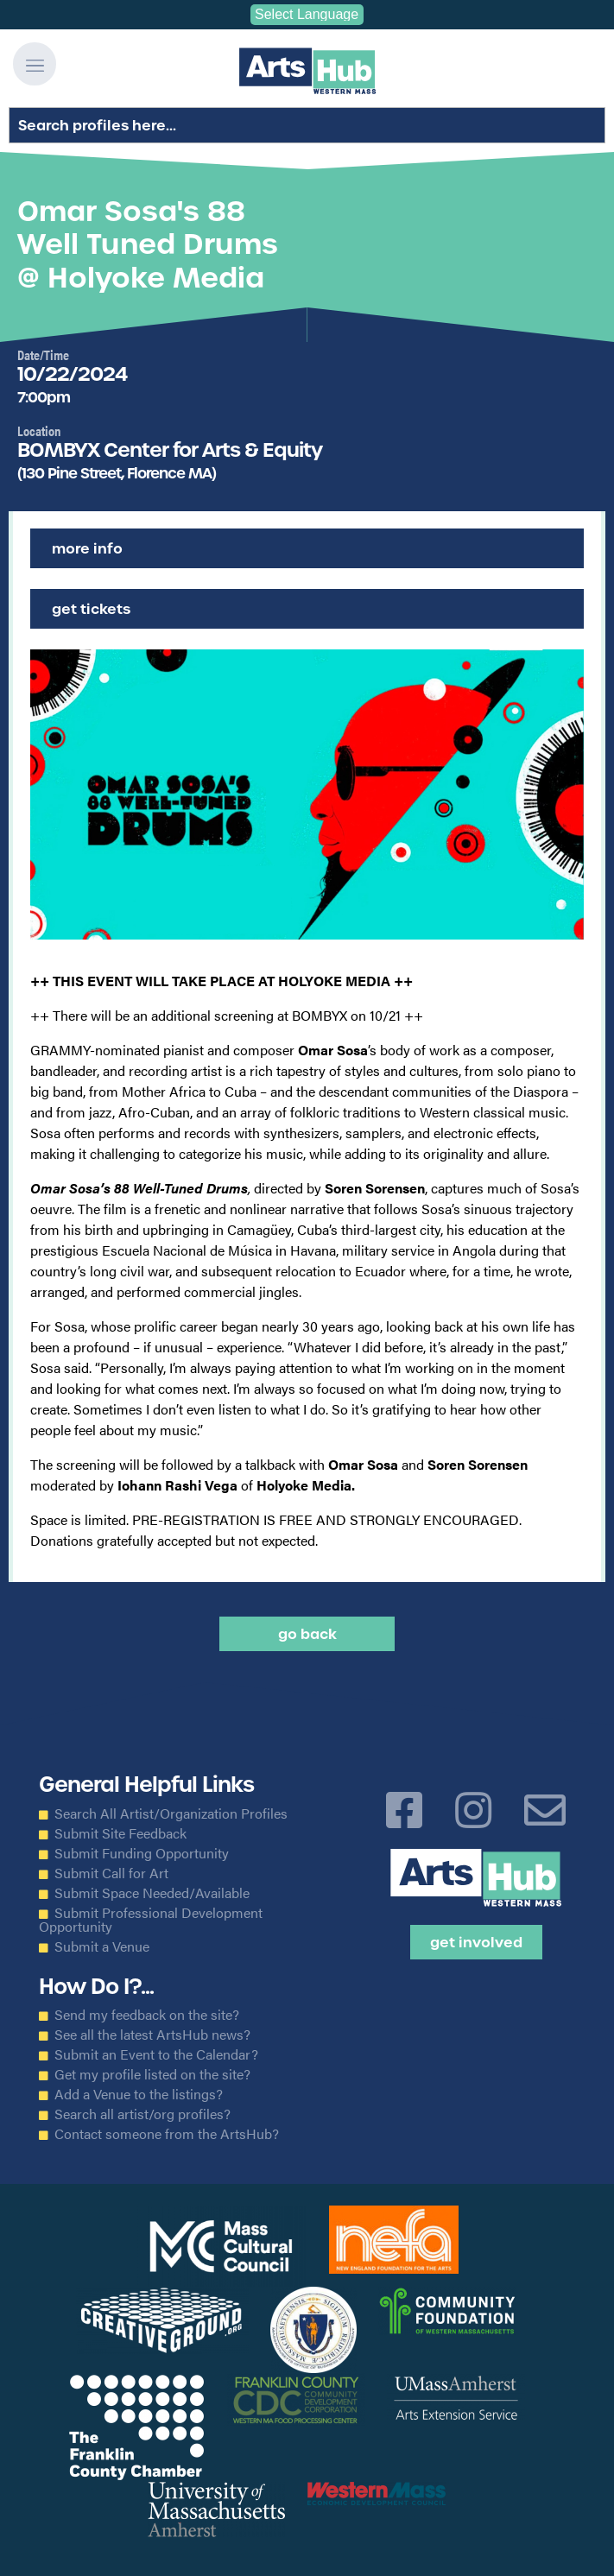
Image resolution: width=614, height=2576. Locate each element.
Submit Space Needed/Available (152, 1893)
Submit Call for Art (111, 1873)
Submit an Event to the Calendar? (156, 2054)
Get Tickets (91, 608)
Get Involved (476, 1942)
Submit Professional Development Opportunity (151, 1920)
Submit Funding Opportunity (141, 1853)
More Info (87, 548)
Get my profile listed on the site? (152, 2074)
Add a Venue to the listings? (138, 2094)
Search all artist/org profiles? (142, 2114)
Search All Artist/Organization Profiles (171, 1813)
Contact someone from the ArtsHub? (166, 2134)
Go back (307, 1633)
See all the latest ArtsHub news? (152, 2034)
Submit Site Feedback (120, 1833)
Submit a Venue (101, 1946)
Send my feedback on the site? (146, 2015)
